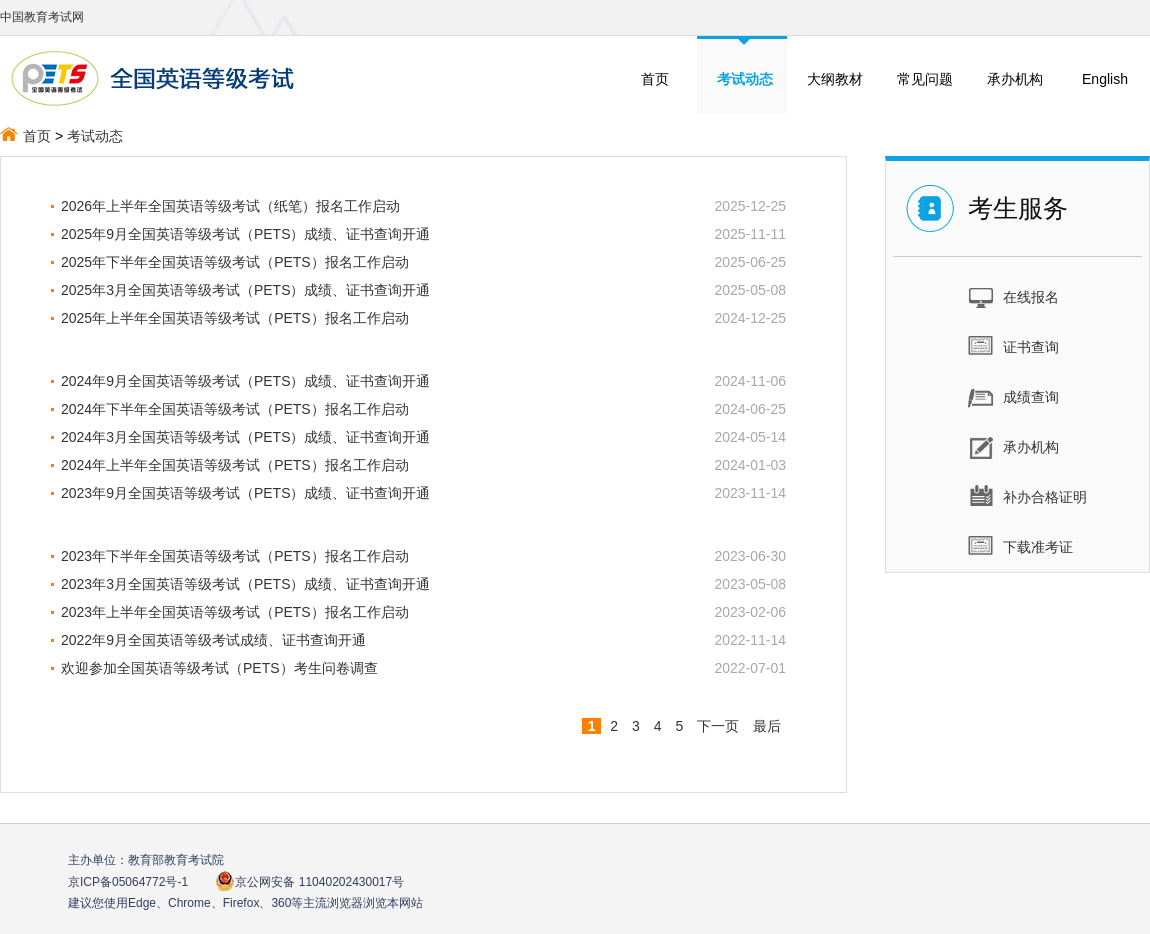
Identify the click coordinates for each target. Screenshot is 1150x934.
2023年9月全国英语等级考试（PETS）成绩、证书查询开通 (246, 493)
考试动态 (95, 136)
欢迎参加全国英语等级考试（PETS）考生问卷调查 (219, 668)
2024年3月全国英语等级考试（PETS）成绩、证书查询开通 (246, 437)
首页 (655, 79)
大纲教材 (835, 79)
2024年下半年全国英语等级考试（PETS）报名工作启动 (235, 409)
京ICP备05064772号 (128, 882)
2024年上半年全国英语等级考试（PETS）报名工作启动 (235, 465)
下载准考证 (1020, 546)
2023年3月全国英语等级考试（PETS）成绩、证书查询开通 (246, 584)
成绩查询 (1013, 396)
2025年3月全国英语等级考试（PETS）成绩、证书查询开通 (246, 290)
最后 (767, 726)
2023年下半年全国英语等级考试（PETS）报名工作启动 (235, 556)
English (1105, 79)
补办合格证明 (1027, 496)
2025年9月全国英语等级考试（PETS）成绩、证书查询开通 (246, 234)
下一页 (718, 726)
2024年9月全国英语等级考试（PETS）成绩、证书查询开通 (246, 381)
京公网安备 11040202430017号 (309, 881)
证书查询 (1013, 346)
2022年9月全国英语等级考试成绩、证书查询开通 (213, 640)
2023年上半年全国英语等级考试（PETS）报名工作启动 (235, 612)
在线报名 (1013, 296)
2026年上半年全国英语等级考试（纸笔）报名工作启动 (230, 206)
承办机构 (1015, 79)
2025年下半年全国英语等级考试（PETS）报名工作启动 (235, 262)
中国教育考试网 (42, 17)
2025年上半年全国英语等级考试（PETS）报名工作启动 (235, 318)
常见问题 (925, 79)
